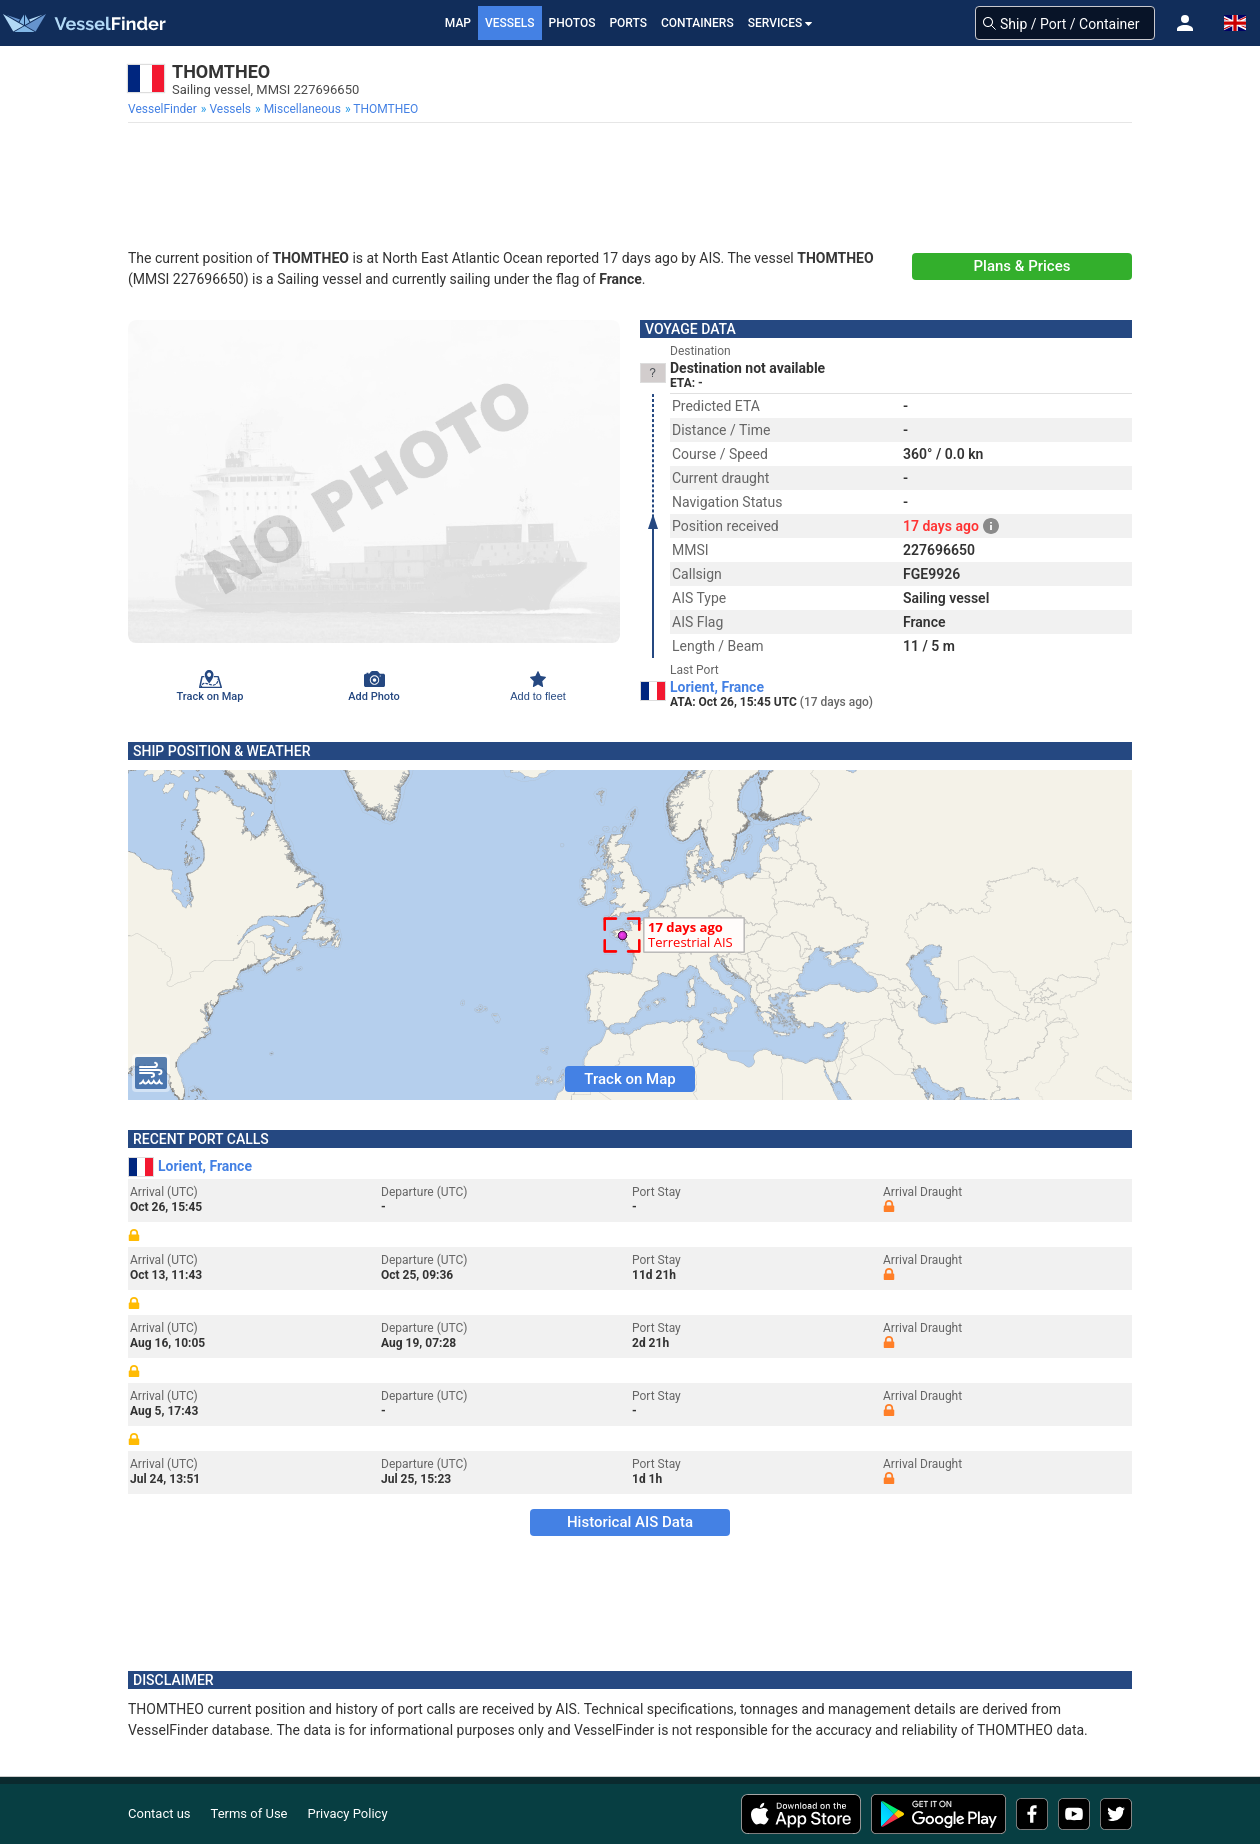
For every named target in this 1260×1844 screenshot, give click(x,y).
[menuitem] (164, 109)
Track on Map (629, 1079)
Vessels (510, 23)
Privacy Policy (348, 1813)
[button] (1185, 23)
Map (458, 23)
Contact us (159, 1813)
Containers (697, 23)
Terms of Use (249, 1813)
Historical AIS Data (630, 1522)
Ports (628, 23)
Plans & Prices (1022, 266)
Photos (572, 23)
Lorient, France (717, 687)
